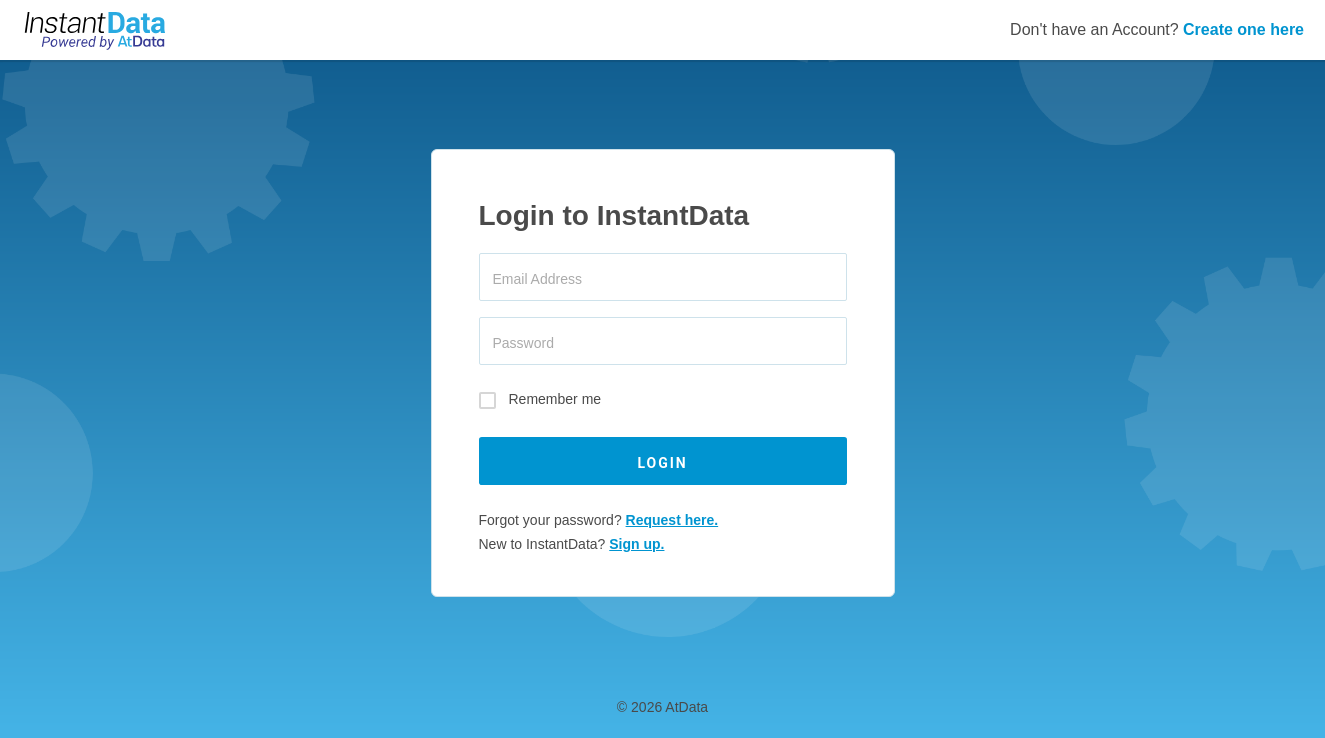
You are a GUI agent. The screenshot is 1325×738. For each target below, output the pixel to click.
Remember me (555, 399)
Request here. (672, 520)
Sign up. (636, 544)
